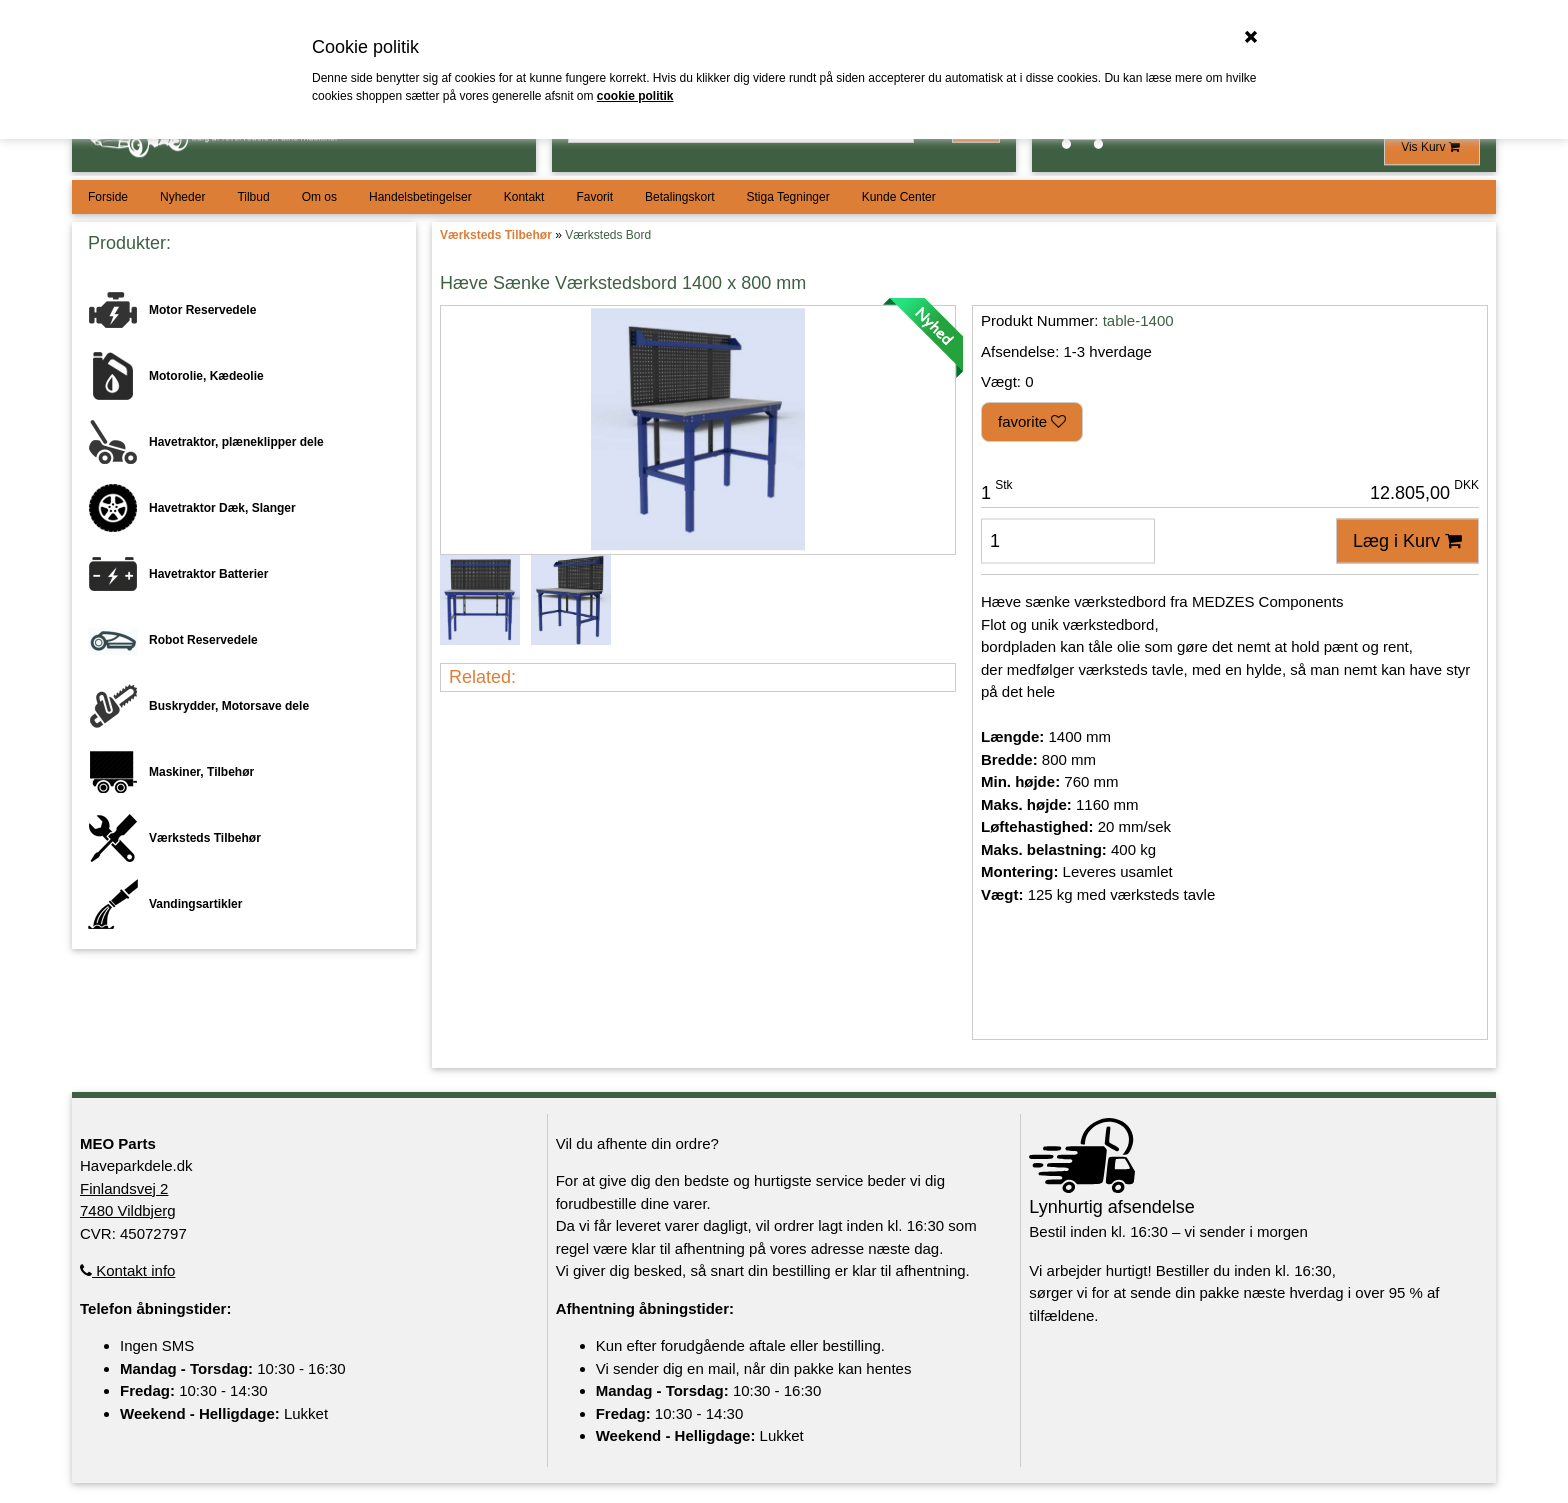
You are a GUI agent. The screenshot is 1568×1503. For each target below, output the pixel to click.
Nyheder (182, 197)
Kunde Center (899, 197)
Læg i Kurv (1407, 541)
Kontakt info (127, 1270)
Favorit (594, 197)
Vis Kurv (1432, 147)
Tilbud (253, 197)
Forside (108, 197)
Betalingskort (679, 197)
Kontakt (524, 197)
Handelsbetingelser (420, 197)
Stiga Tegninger (787, 197)
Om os (319, 197)
